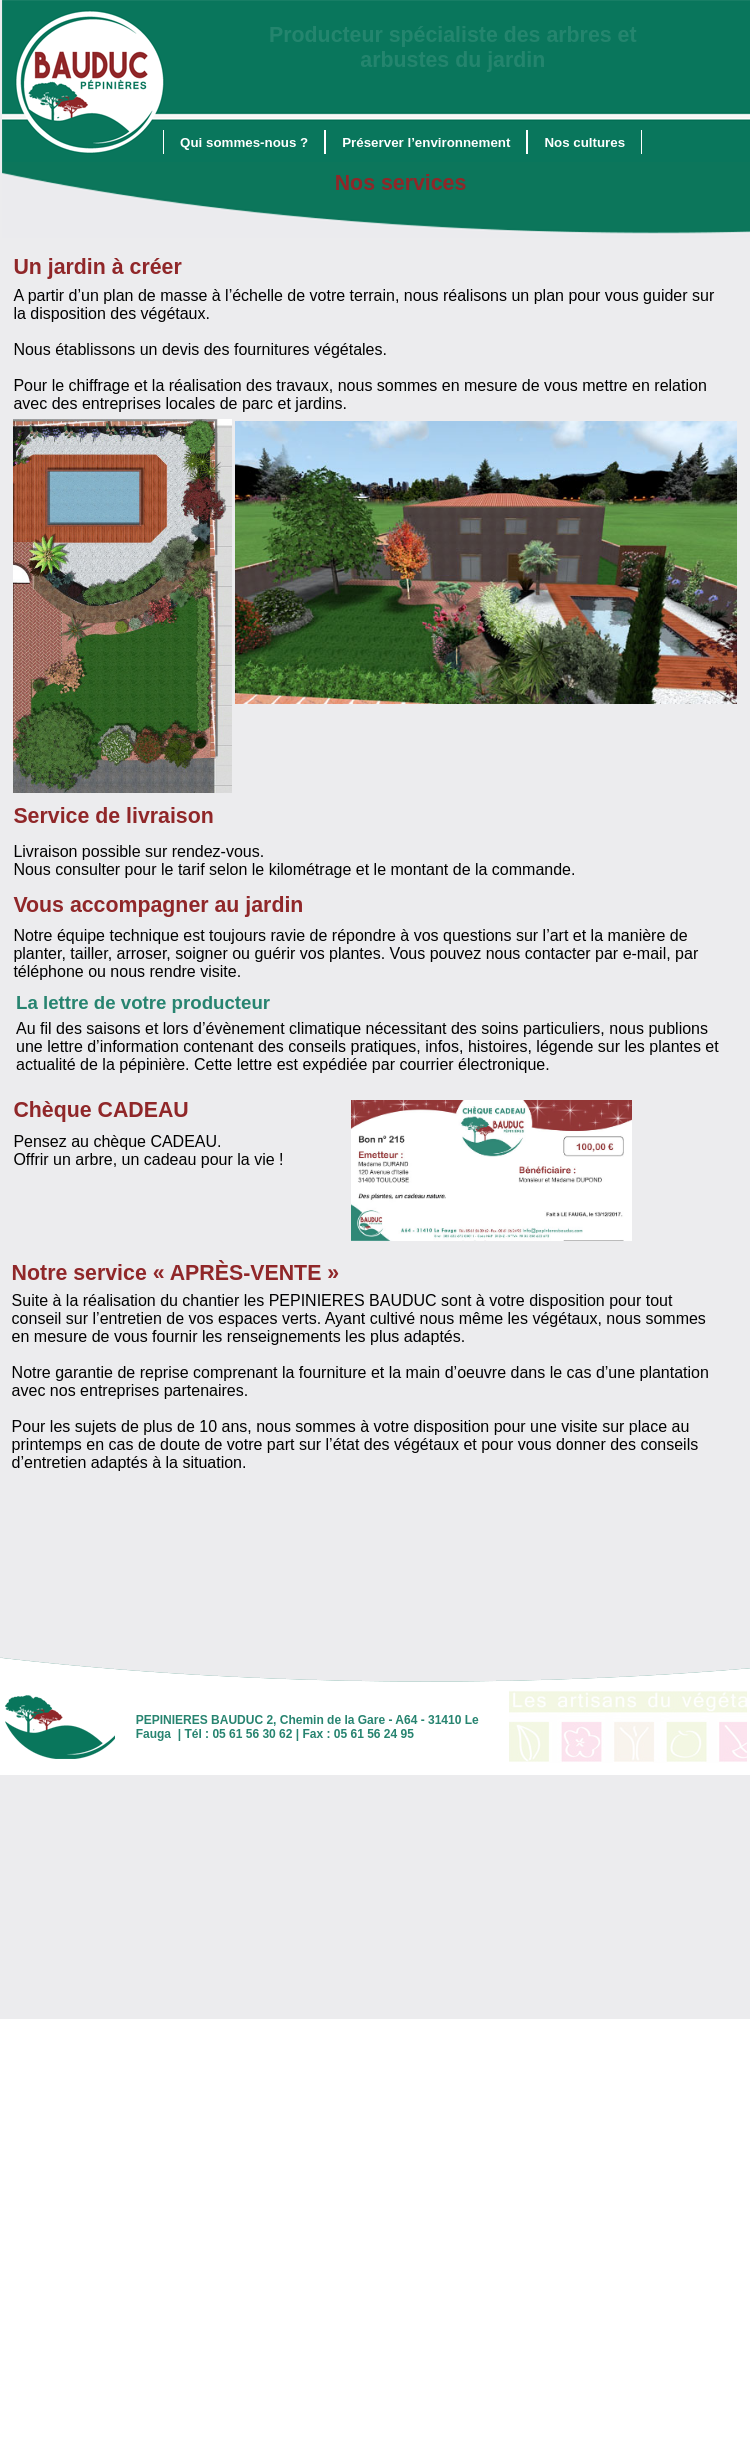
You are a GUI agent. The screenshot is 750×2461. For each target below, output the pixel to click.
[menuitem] (244, 142)
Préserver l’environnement (426, 142)
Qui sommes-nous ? (244, 142)
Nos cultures (584, 142)
